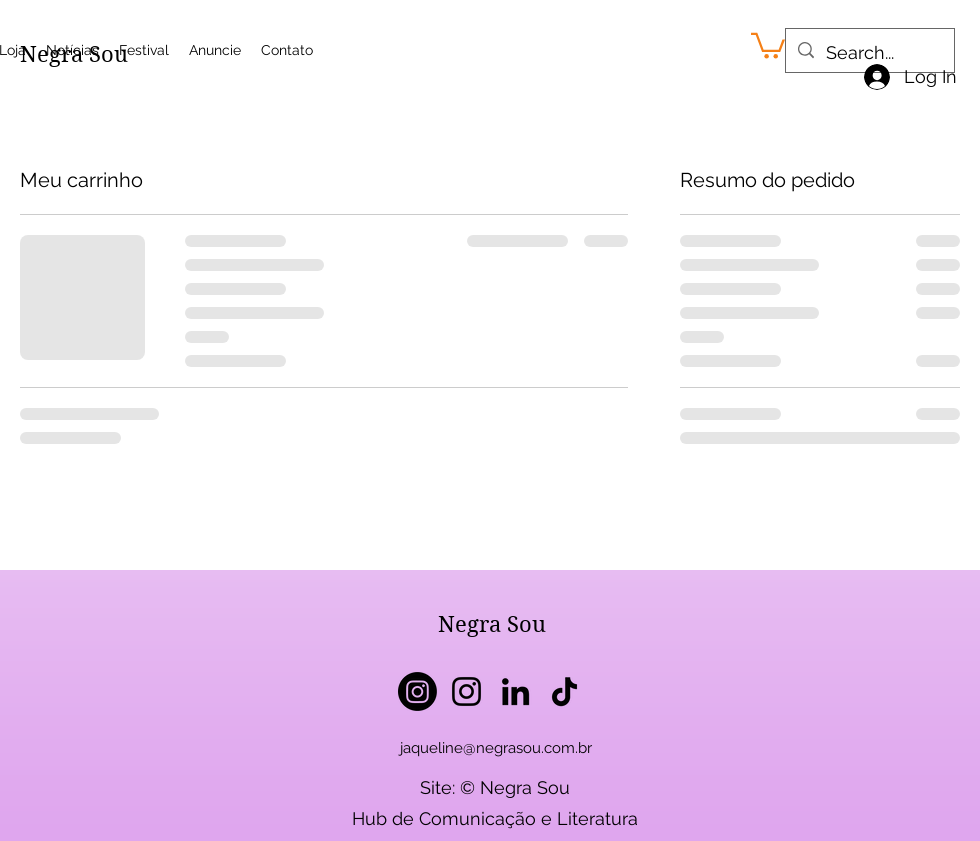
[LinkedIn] (515, 691)
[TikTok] (564, 691)
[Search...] (869, 53)
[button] (768, 44)
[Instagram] (417, 691)
